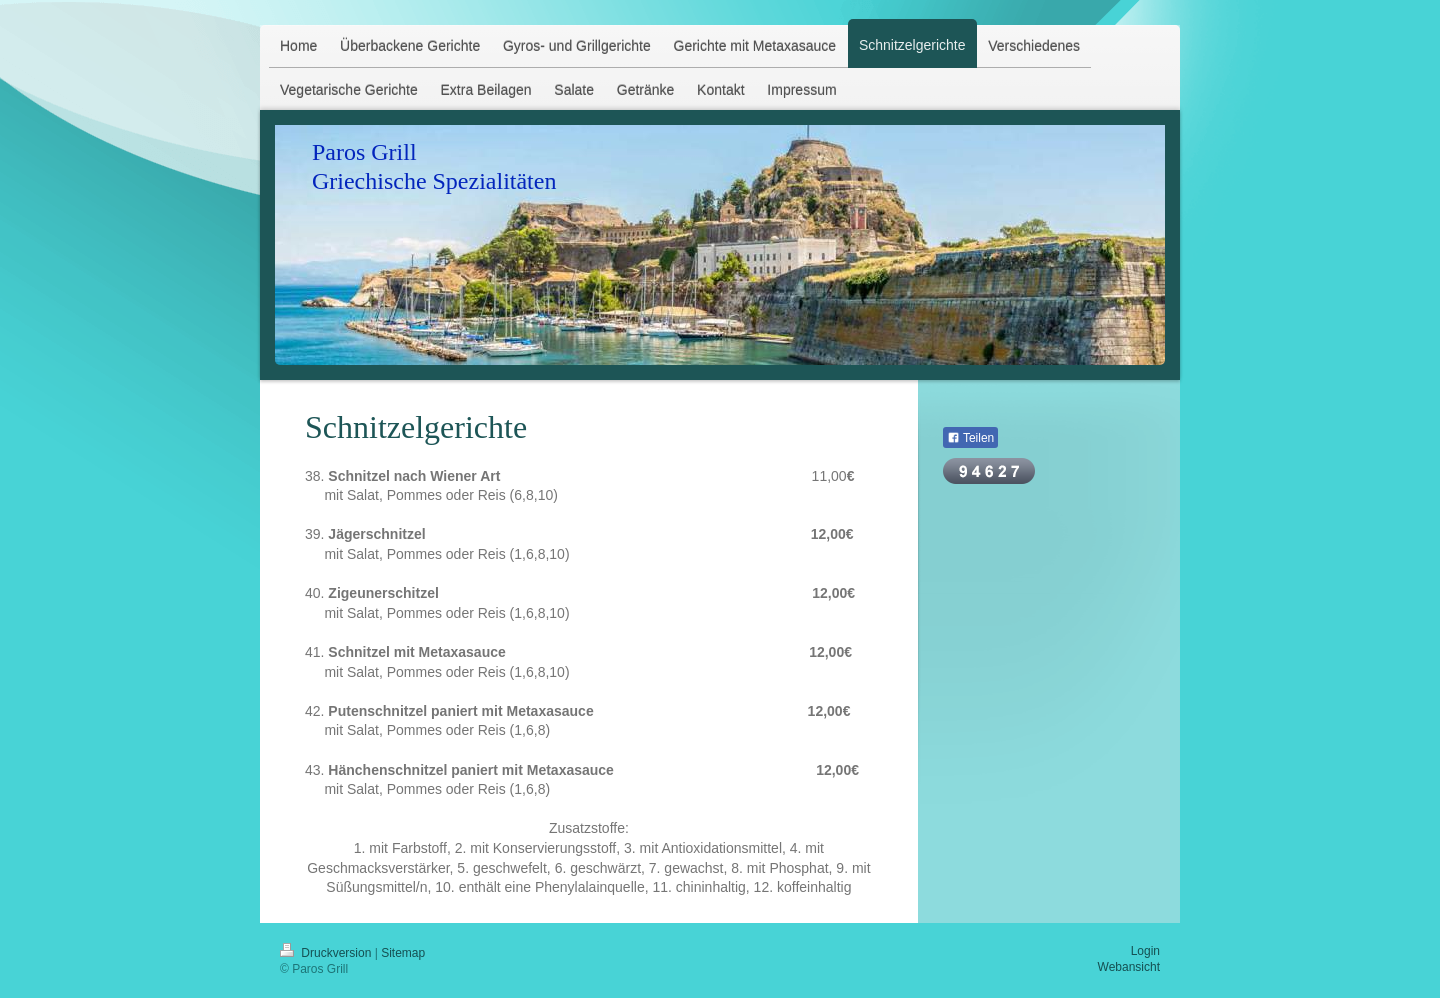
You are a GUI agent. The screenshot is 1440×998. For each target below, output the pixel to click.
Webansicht (1129, 967)
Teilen (970, 438)
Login (1145, 951)
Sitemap (403, 953)
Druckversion (327, 953)
